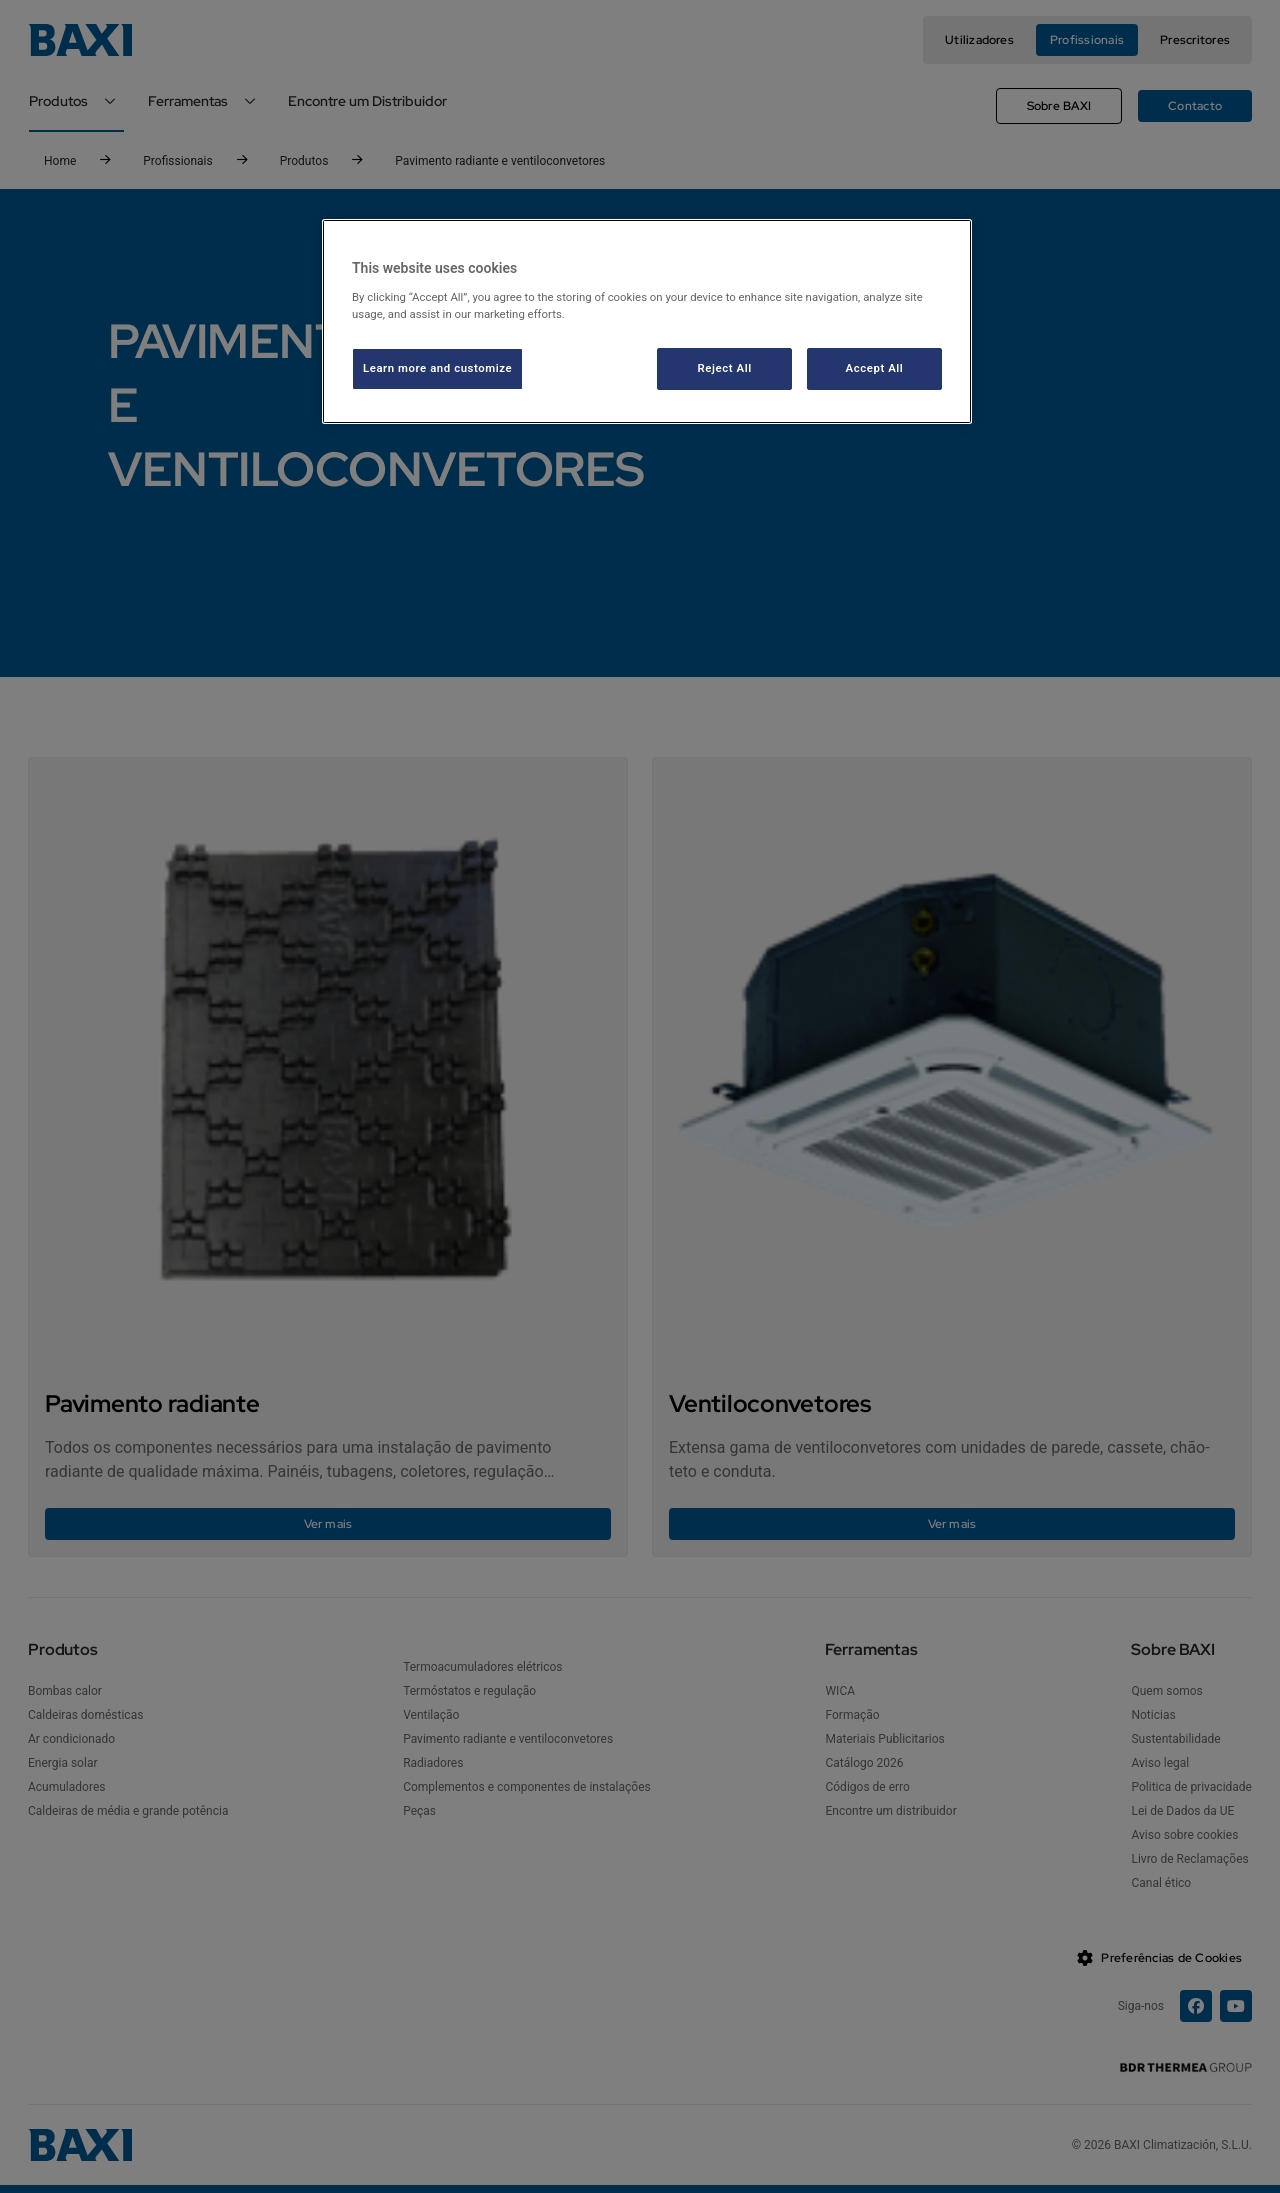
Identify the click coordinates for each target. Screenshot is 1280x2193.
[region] (647, 321)
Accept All (875, 368)
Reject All (725, 368)
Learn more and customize (437, 368)
